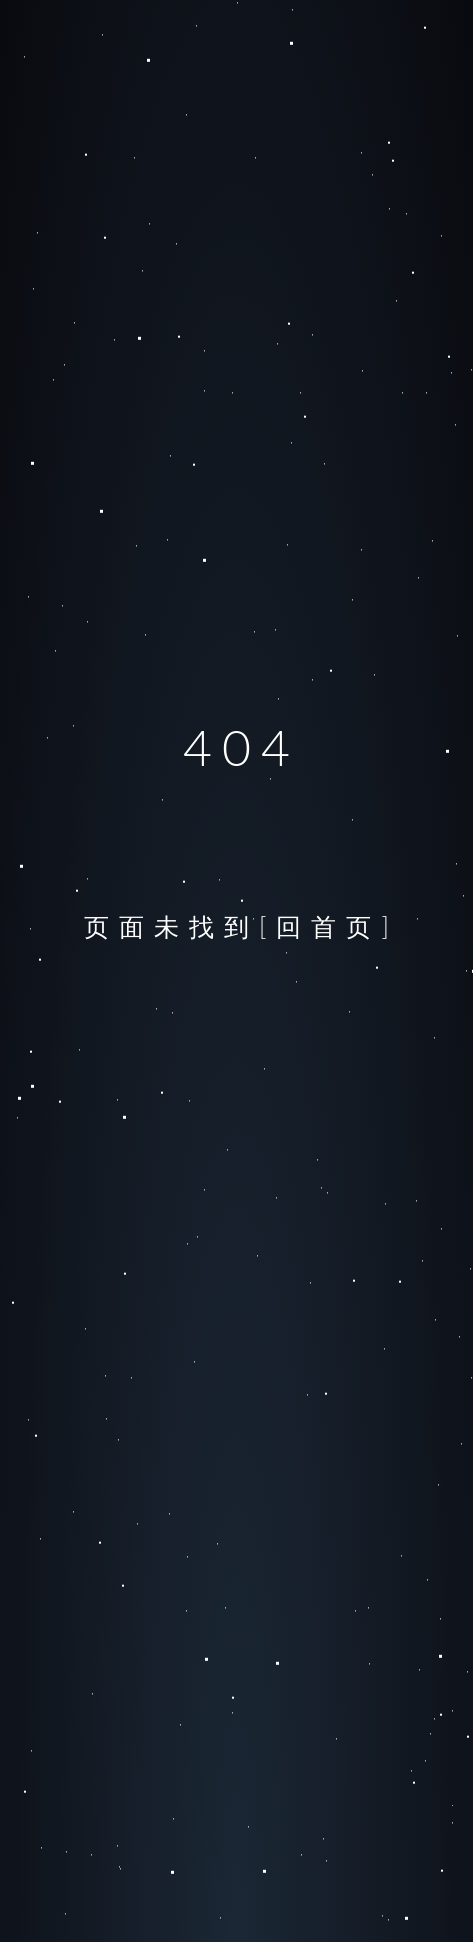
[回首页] (329, 926)
